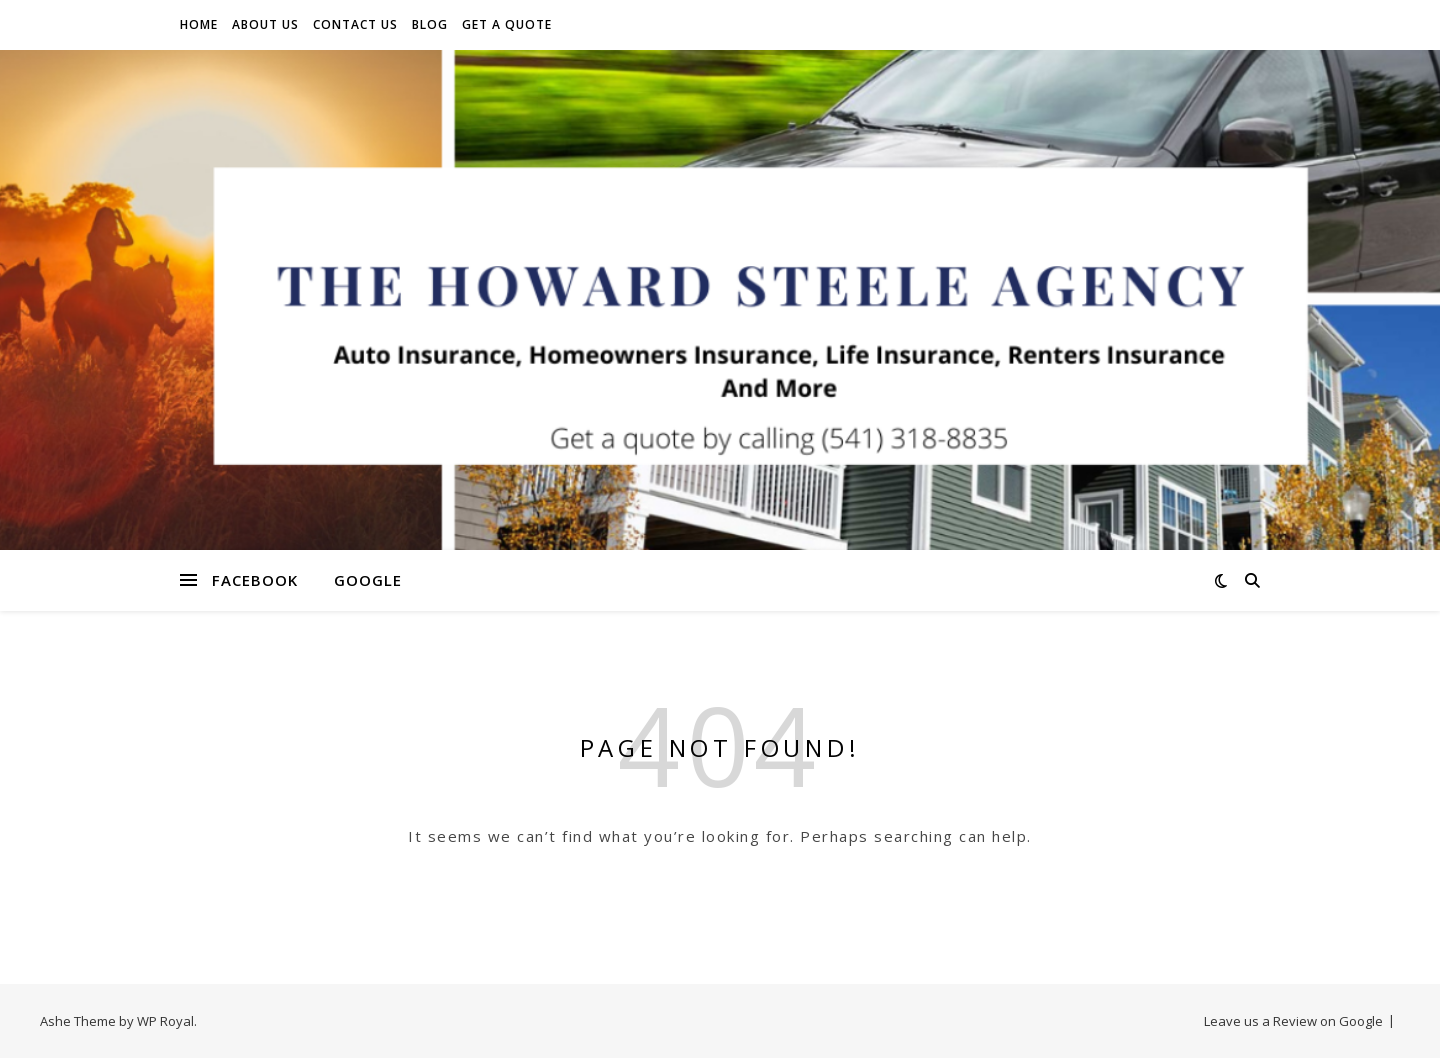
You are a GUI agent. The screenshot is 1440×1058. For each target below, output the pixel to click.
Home (199, 24)
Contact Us (355, 24)
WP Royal (165, 1021)
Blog (430, 24)
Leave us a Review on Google (1293, 1021)
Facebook (255, 580)
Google (368, 580)
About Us (265, 24)
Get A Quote (507, 24)
